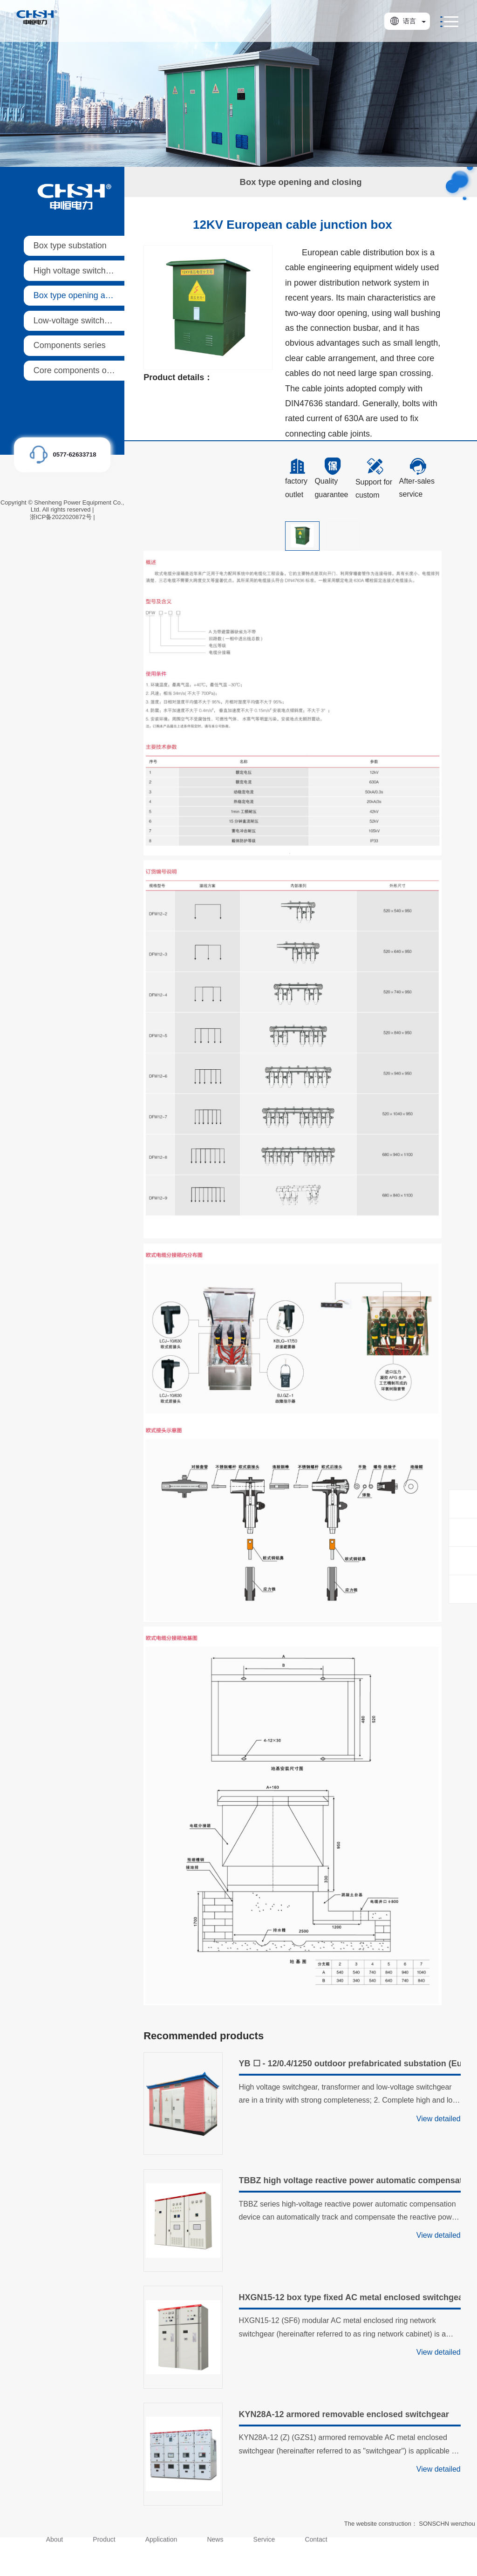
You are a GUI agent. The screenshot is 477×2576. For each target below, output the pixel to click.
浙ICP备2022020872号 (61, 516)
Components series (70, 345)
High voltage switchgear (78, 270)
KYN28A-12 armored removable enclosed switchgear (344, 2414)
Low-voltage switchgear (77, 320)
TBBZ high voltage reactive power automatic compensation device (350, 2180)
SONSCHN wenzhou (447, 2523)
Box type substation (70, 245)
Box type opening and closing (88, 295)
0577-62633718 (74, 454)
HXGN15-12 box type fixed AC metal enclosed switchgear (350, 2297)
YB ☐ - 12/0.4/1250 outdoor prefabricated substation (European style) (350, 2063)
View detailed (438, 2119)
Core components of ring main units (100, 370)
